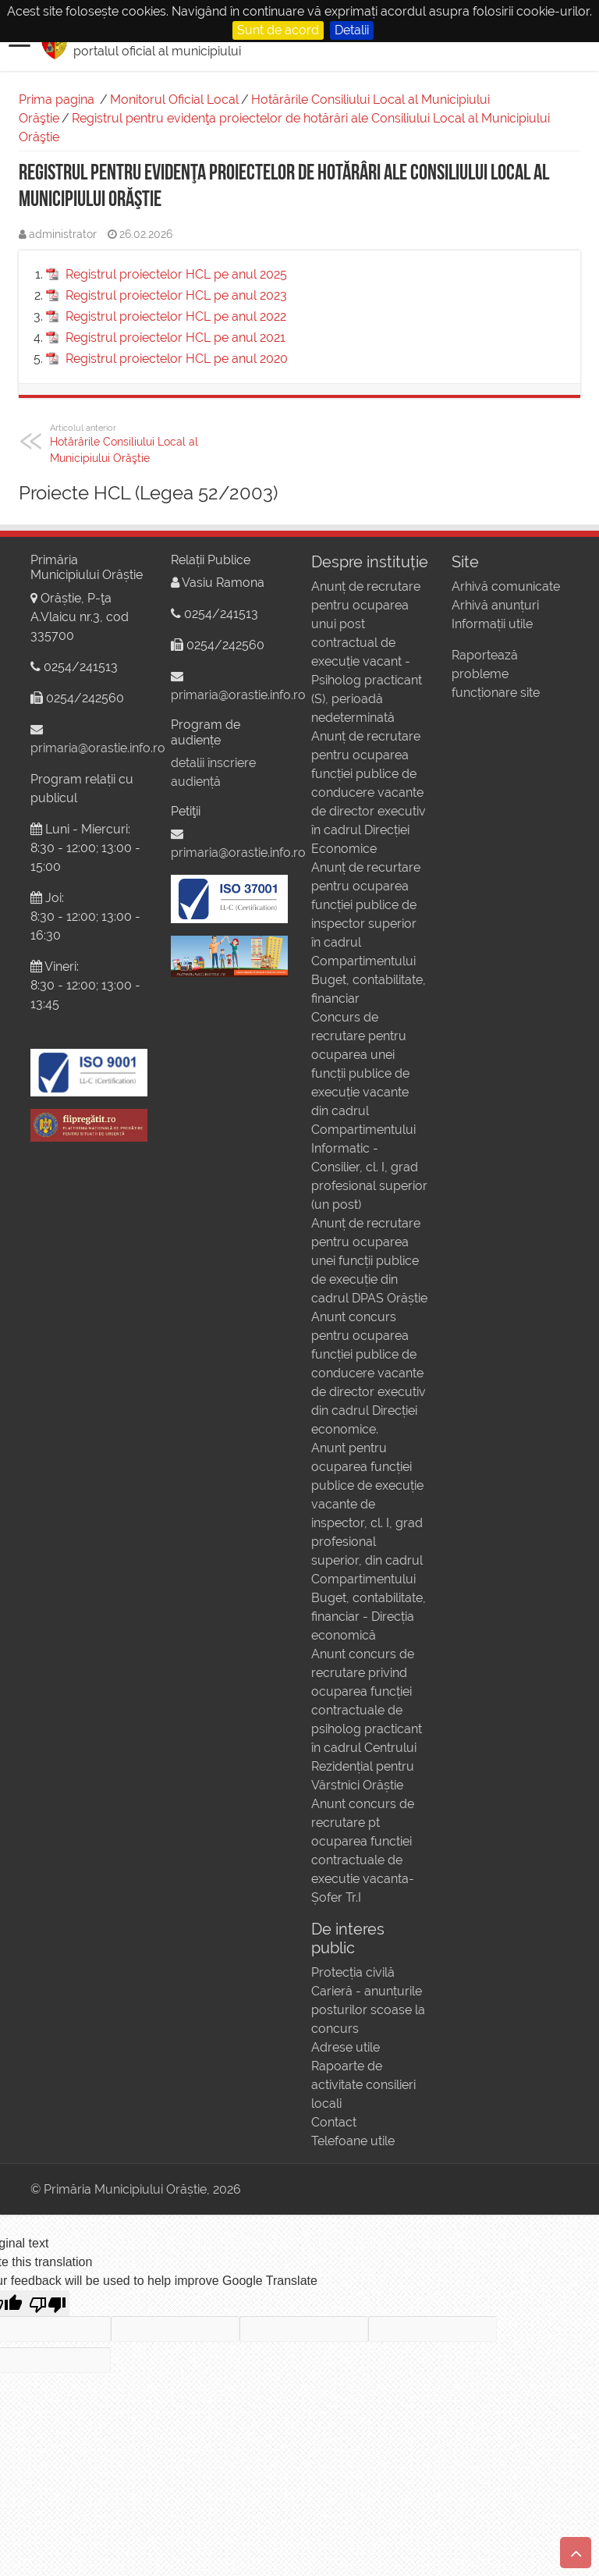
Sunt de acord (278, 30)
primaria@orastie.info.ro (97, 748)
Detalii (352, 30)
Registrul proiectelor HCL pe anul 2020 (177, 358)
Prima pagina (56, 99)
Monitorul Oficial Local (174, 99)
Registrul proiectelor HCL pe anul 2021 (175, 337)
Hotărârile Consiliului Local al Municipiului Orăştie (130, 443)
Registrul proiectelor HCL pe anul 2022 (176, 316)
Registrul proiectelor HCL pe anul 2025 (176, 274)
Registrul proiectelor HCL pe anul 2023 (176, 295)
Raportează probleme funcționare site (496, 674)
